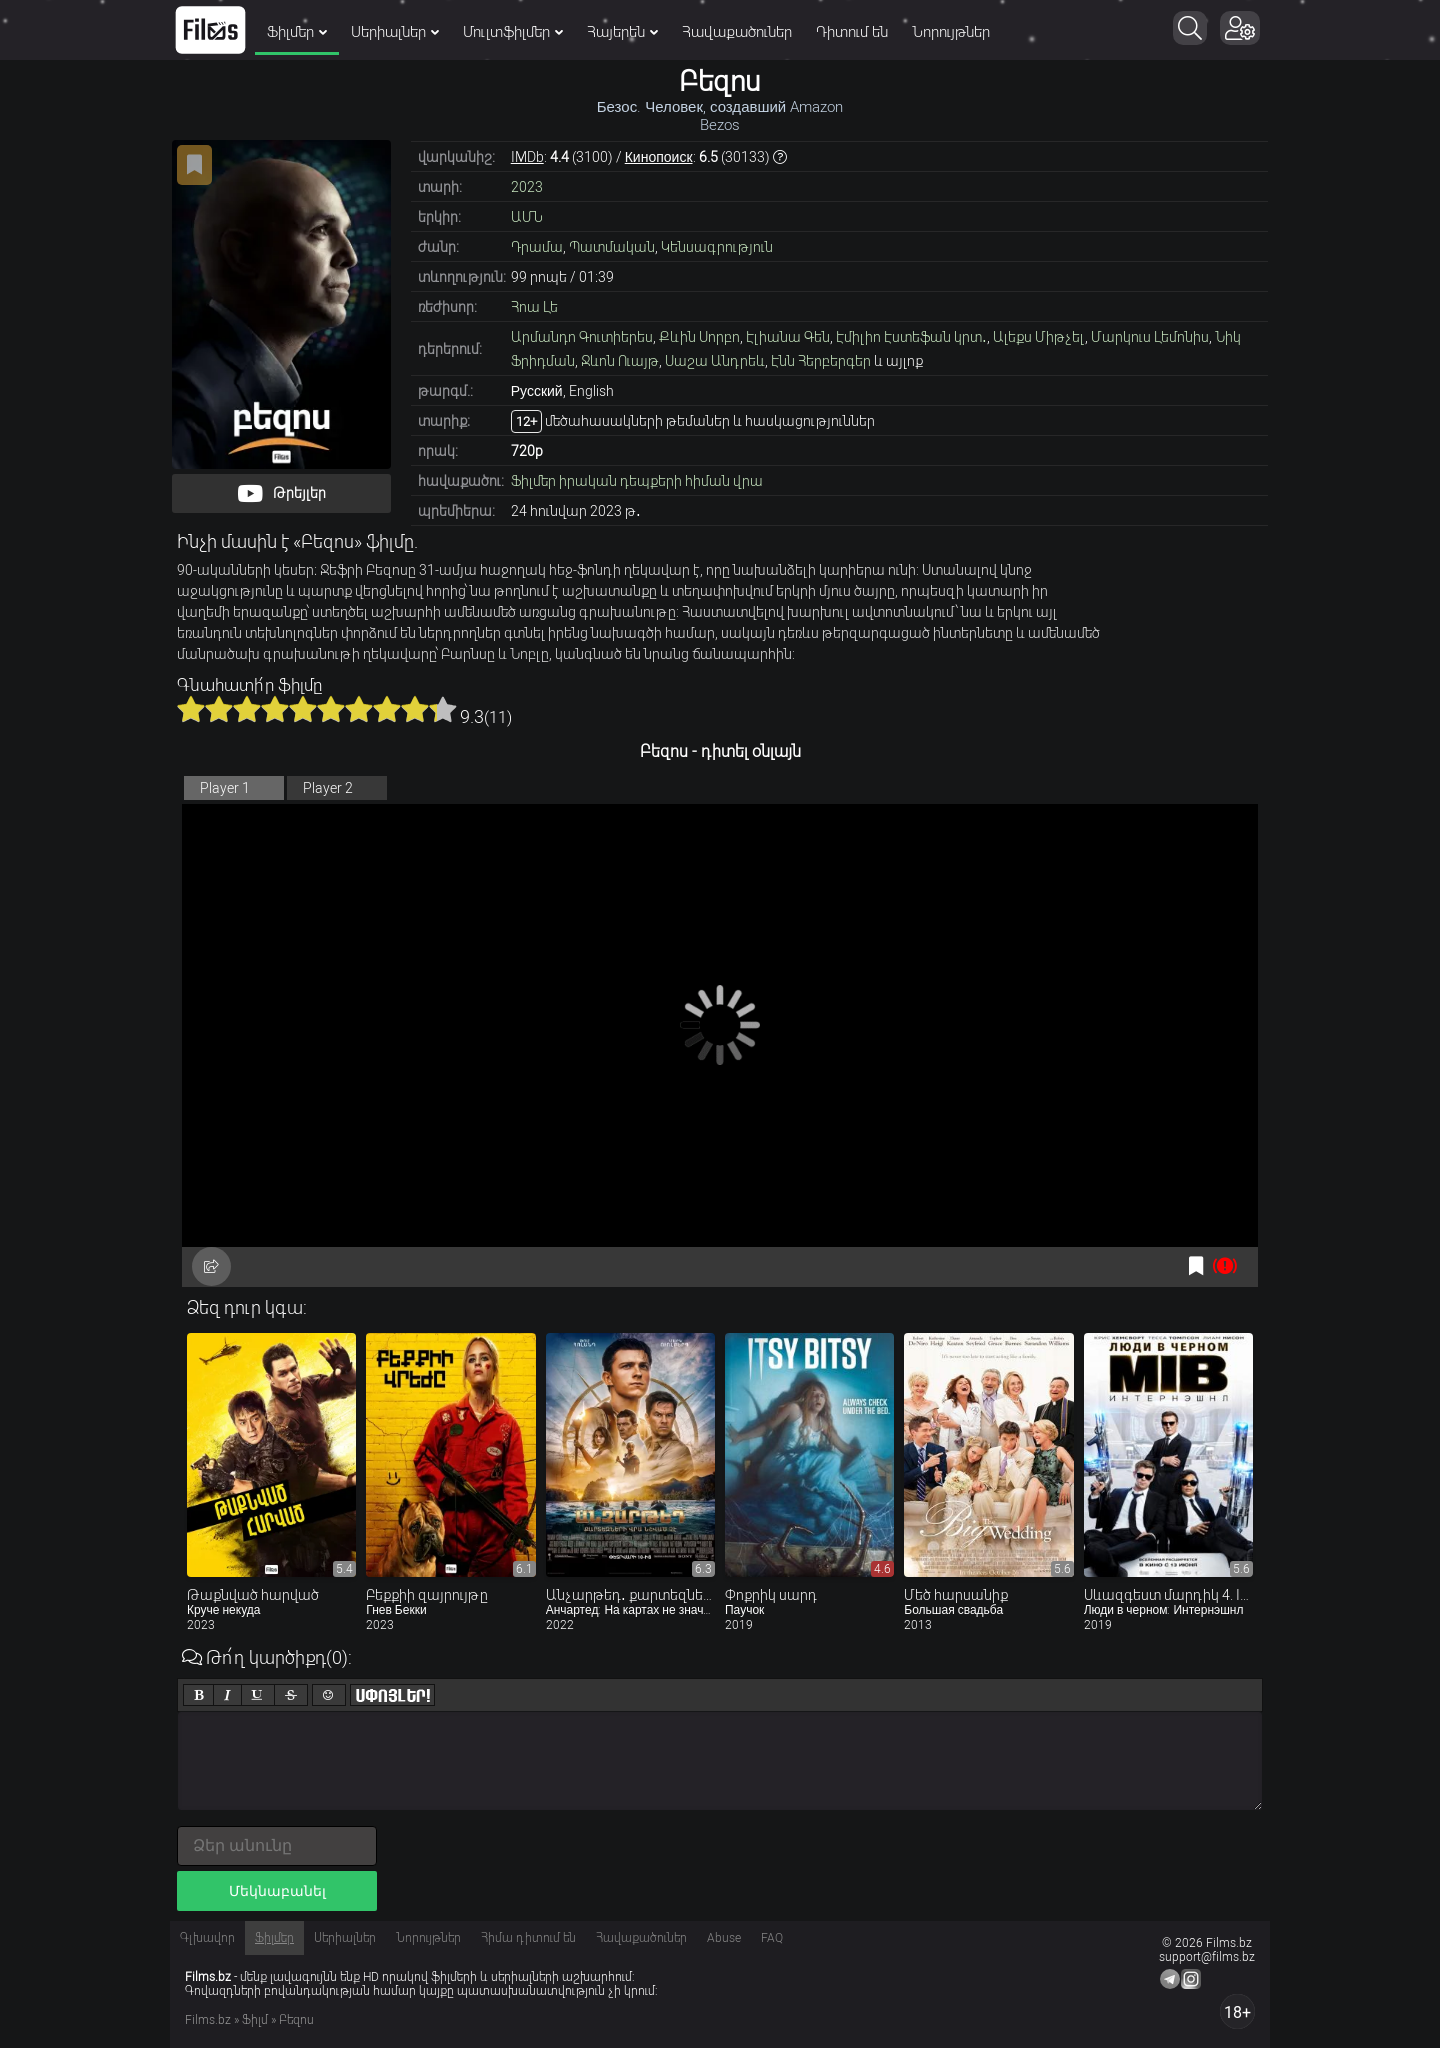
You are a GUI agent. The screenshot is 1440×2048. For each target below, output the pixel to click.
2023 (527, 187)
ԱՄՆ (527, 217)
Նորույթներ (951, 32)
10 (443, 709)
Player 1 (225, 788)
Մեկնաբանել (277, 1891)
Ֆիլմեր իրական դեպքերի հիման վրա (637, 481)
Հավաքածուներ (737, 32)
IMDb (527, 157)
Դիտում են (852, 32)
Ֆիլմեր (297, 32)
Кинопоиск (659, 157)
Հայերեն (622, 32)
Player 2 (328, 788)
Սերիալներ (395, 32)
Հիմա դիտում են (528, 1938)
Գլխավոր (207, 1938)
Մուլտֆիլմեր (513, 32)
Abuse (724, 1938)
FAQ (772, 1938)
